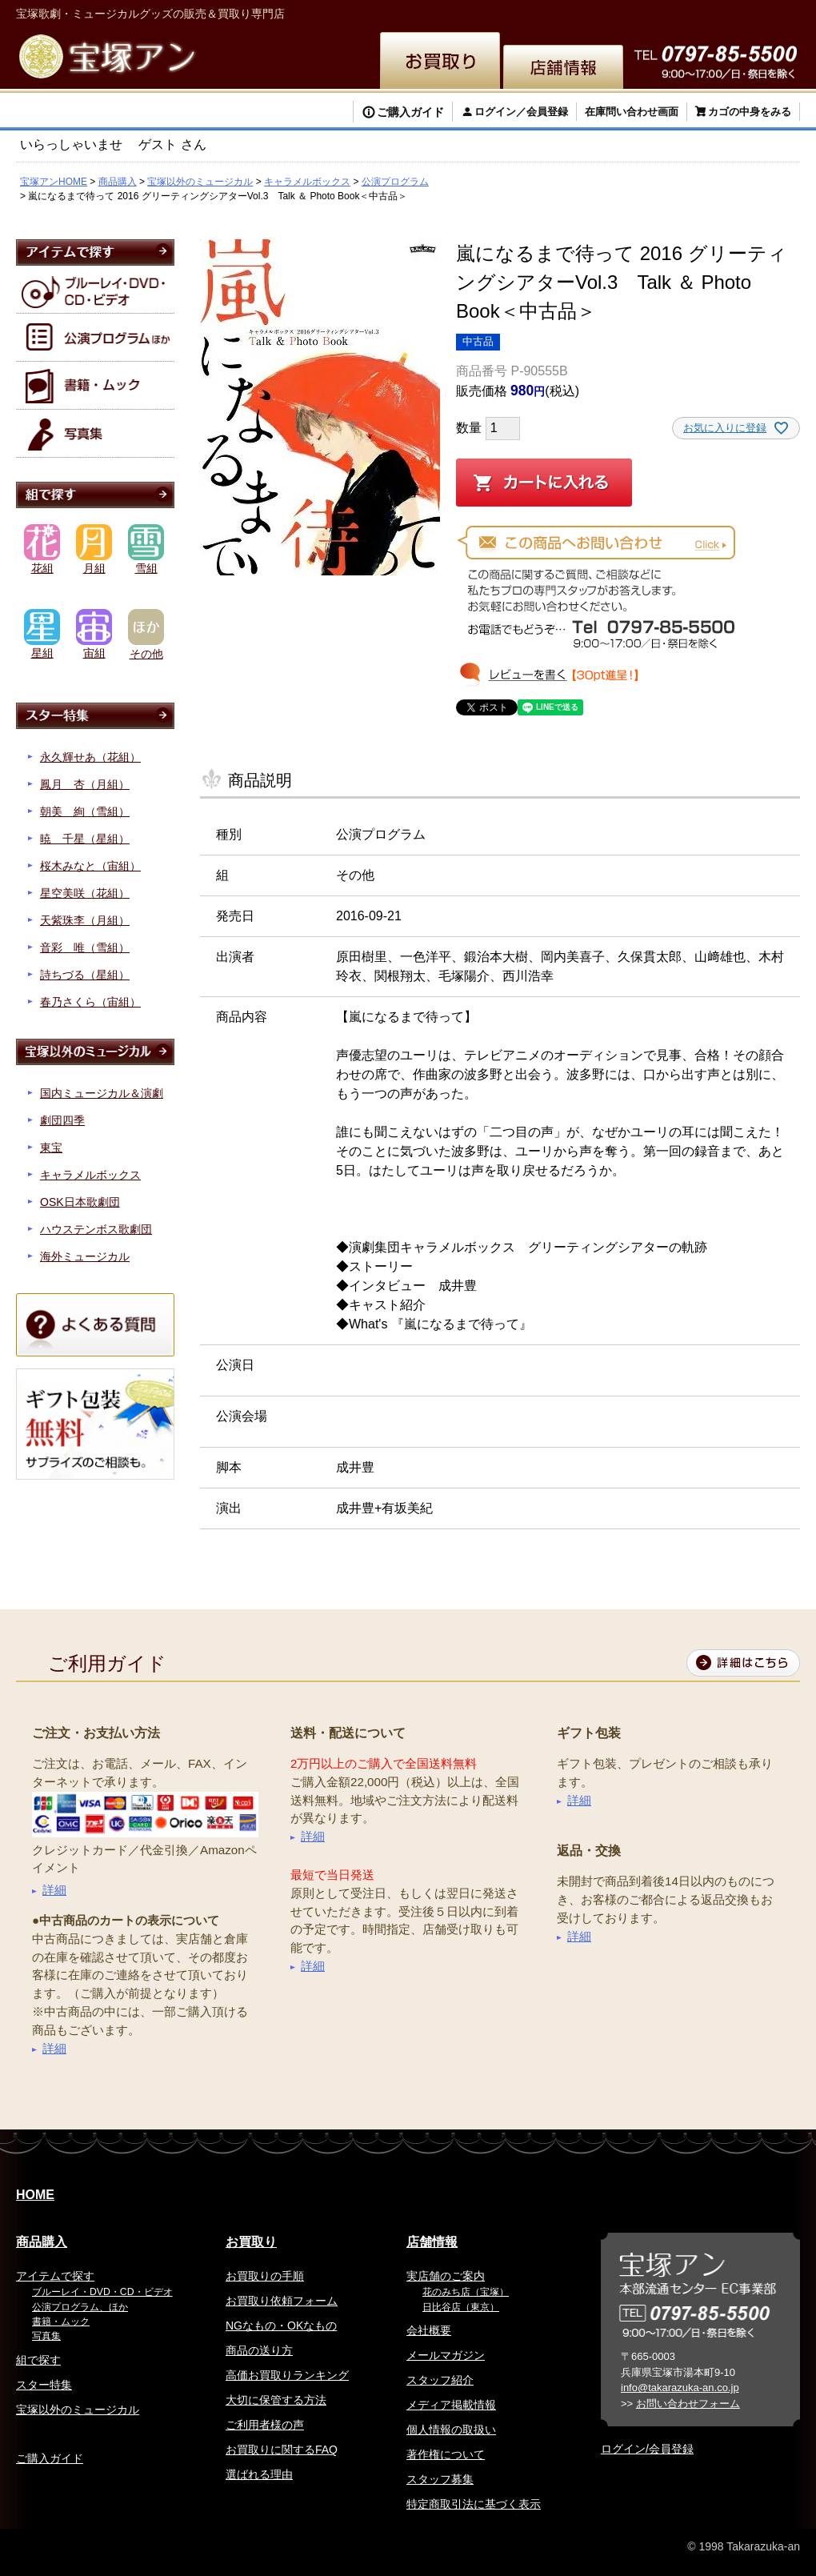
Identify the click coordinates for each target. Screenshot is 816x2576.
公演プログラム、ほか (80, 2307)
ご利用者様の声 (265, 2424)
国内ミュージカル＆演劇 (101, 1093)
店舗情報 (432, 2242)
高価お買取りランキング (287, 2375)
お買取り (251, 2242)
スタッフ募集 (440, 2479)
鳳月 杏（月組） (85, 784)
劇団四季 (62, 1120)
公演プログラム (395, 181)
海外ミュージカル (85, 1256)
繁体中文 (588, 11)
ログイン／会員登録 (521, 112)
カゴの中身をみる (749, 112)
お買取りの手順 (265, 2276)
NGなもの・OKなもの (281, 2325)
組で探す (38, 2360)
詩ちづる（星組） (85, 974)
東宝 (51, 1147)
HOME (35, 2194)
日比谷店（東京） (460, 2307)
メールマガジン (445, 2355)
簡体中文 (647, 11)
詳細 (54, 1890)
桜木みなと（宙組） (90, 865)
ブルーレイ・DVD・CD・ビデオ (102, 2292)
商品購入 (117, 181)
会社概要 (428, 2330)
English (532, 11)
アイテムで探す (55, 2276)
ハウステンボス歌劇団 (96, 1229)
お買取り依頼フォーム (282, 2300)
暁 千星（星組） (85, 838)
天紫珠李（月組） (85, 920)
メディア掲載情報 (451, 2404)
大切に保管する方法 (276, 2400)
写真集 (46, 2336)
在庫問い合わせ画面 (631, 112)
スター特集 (44, 2384)
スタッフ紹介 (440, 2380)
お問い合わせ (762, 11)
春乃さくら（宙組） (90, 1002)
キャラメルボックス (307, 181)
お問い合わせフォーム (688, 2404)
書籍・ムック (61, 2321)
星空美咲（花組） (85, 893)
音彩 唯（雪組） (85, 947)
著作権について (445, 2454)
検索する (72, 114)
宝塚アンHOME (53, 181)
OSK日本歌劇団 (80, 1202)
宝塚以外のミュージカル (200, 181)
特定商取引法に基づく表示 (473, 2504)
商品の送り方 (259, 2350)
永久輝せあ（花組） (90, 757)
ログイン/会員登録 (647, 2448)
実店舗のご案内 (445, 2276)
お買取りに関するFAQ (282, 2449)
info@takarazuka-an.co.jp (680, 2388)
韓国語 (700, 11)
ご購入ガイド (410, 112)
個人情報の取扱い (451, 2429)
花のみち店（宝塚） (465, 2292)
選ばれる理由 (259, 2474)
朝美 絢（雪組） (85, 811)
